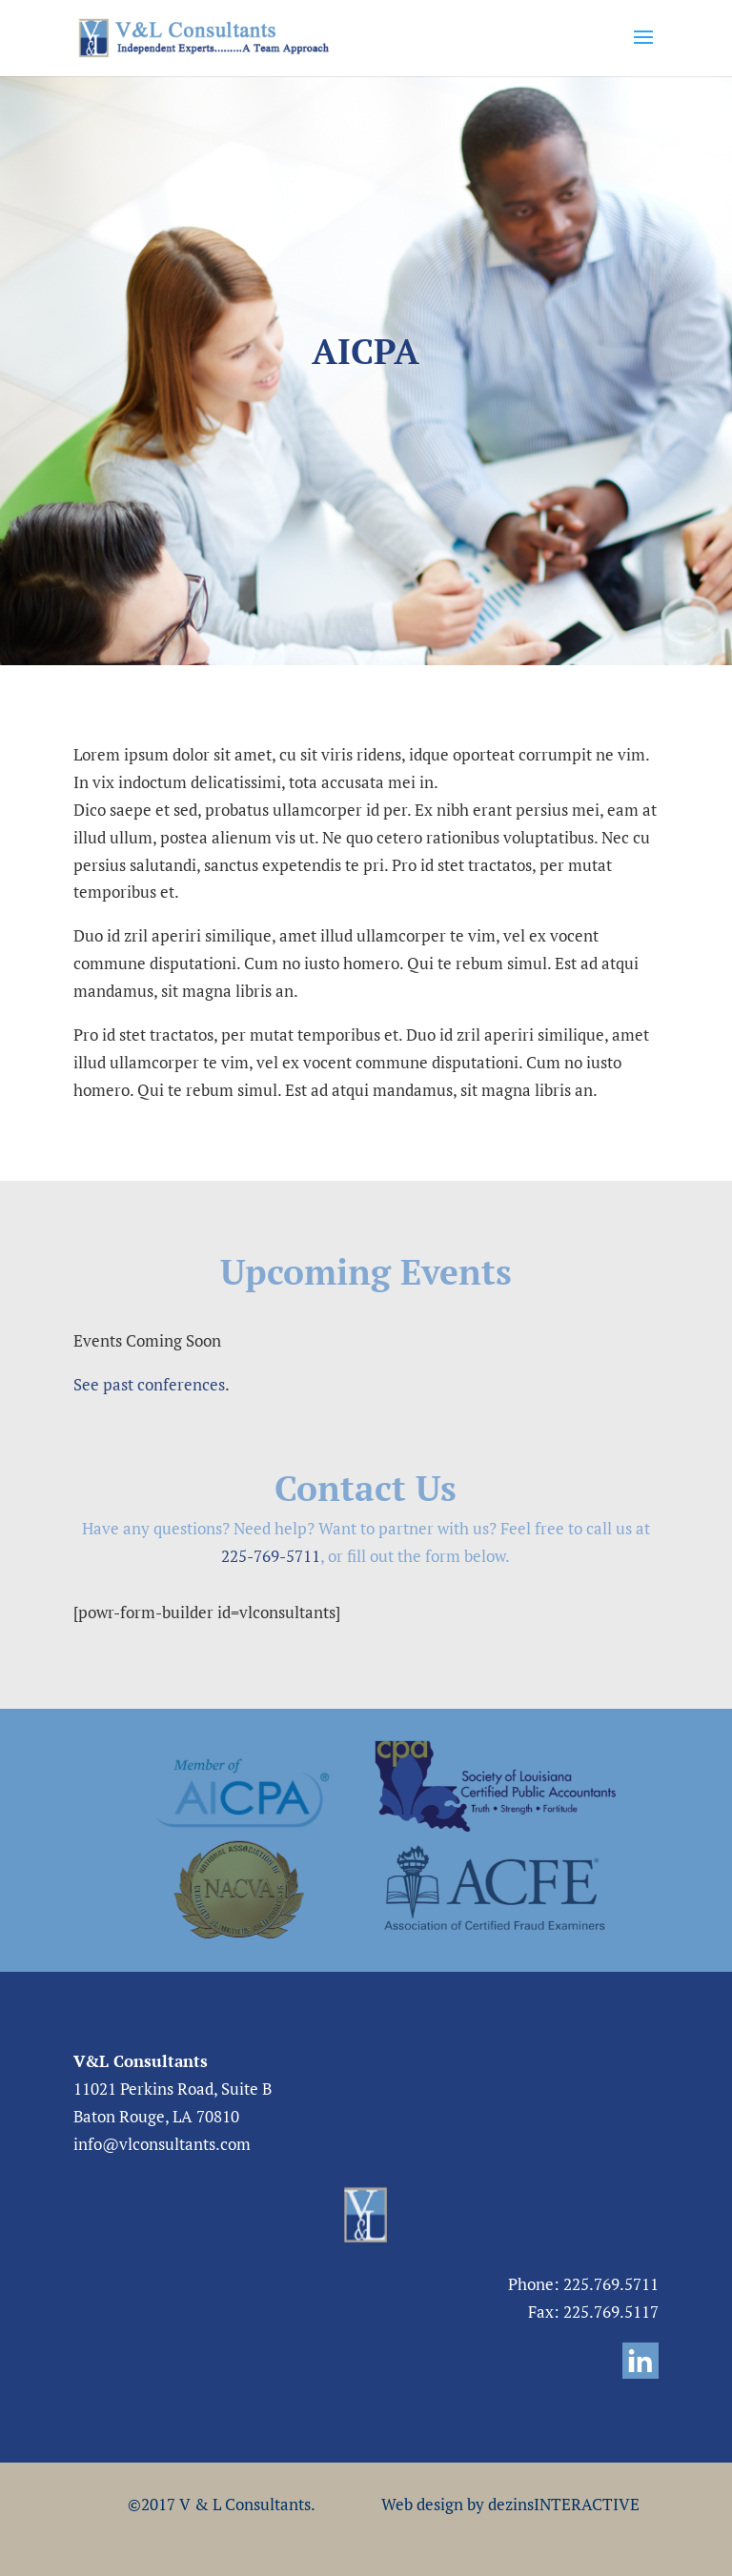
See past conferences (149, 1384)
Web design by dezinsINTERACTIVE (510, 2504)
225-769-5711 (270, 1556)
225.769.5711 (611, 2284)
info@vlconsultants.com (162, 2144)
